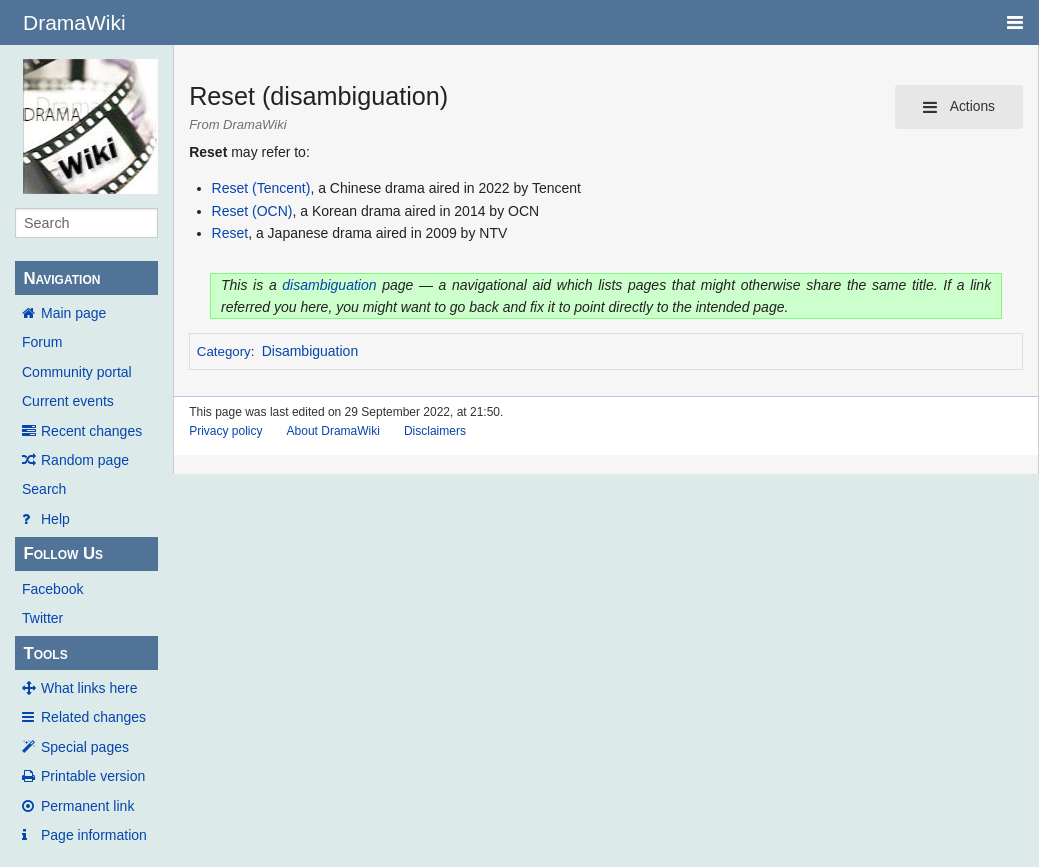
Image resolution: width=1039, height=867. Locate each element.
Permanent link (87, 806)
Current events (68, 401)
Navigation (61, 278)
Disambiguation (310, 351)
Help (55, 519)
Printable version (93, 776)
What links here (89, 688)
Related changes (93, 717)
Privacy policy (225, 431)
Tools (45, 653)
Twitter (42, 618)
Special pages (85, 747)
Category (224, 351)
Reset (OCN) (252, 211)
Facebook (52, 589)
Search (44, 489)
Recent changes (91, 431)
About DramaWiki (333, 431)
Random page (85, 460)
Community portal (77, 372)
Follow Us (63, 553)
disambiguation (329, 285)
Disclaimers (435, 431)
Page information (94, 835)
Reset (230, 233)
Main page (73, 313)
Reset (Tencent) (261, 188)
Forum (42, 342)
